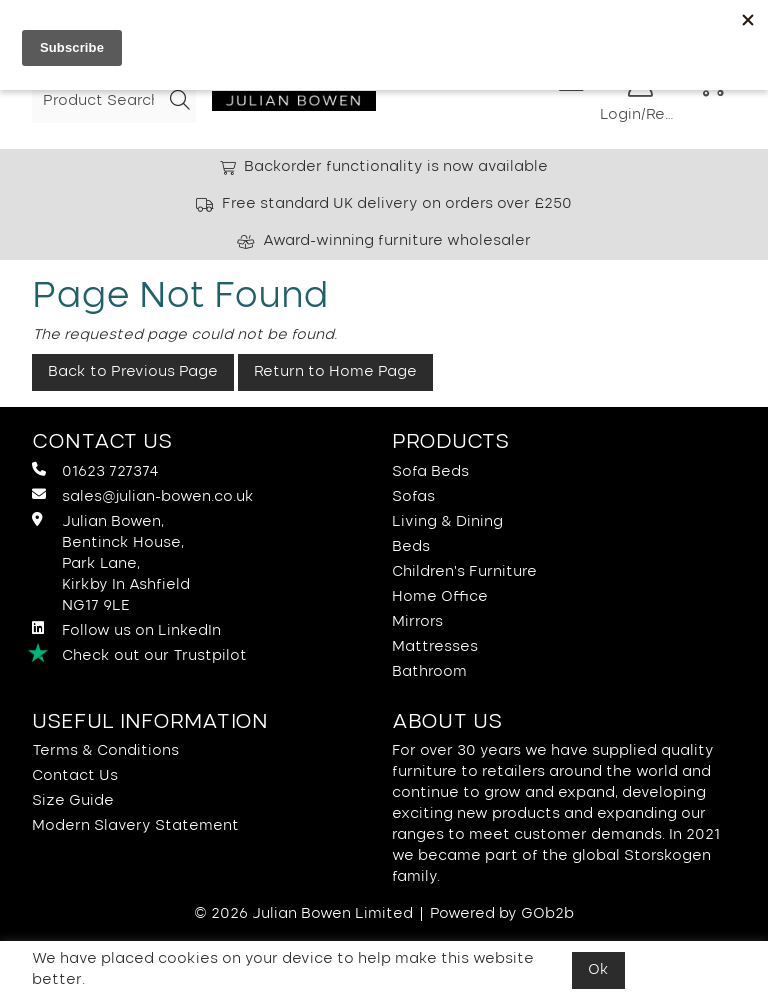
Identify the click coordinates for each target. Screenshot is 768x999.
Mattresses (435, 647)
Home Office (440, 597)
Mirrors (417, 622)
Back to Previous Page (133, 372)
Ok (598, 970)
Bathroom (429, 672)
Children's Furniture (464, 572)
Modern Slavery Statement (135, 826)
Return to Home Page (335, 372)
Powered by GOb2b (502, 914)
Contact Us (75, 776)
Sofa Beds (430, 472)
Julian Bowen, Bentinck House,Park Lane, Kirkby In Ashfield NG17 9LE (111, 562)
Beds (411, 547)
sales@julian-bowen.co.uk (143, 495)
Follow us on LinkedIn (126, 629)
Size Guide (73, 801)
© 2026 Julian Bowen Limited (303, 914)
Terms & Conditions (105, 751)
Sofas (413, 497)
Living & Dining (447, 522)
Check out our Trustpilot (139, 655)
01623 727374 (95, 470)
